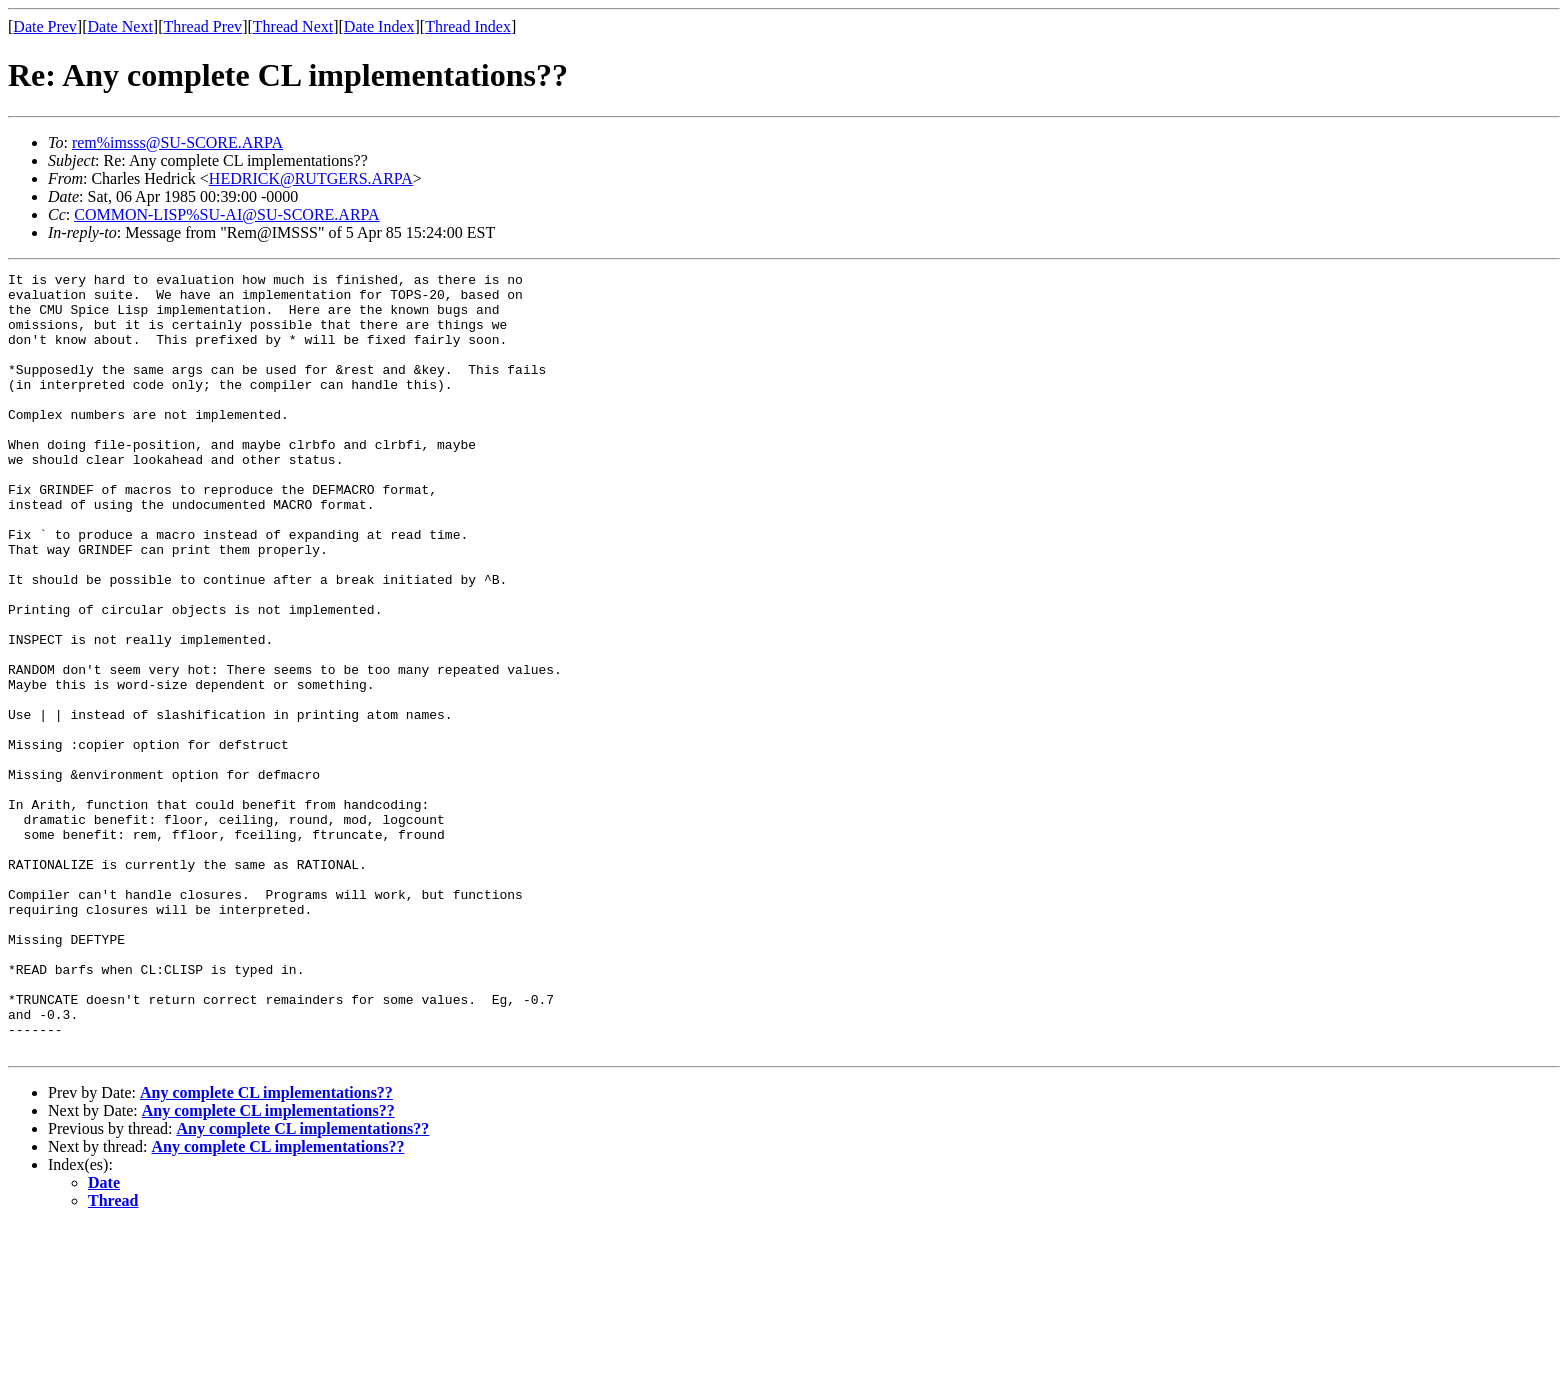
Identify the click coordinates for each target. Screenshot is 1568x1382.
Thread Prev (202, 26)
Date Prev (45, 26)
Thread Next (293, 26)
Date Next (120, 26)
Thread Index (468, 26)
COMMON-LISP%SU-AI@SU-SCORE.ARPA (226, 214)
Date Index (379, 26)
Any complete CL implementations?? (266, 1248)
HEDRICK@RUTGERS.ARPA (311, 178)
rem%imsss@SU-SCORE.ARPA (177, 142)
